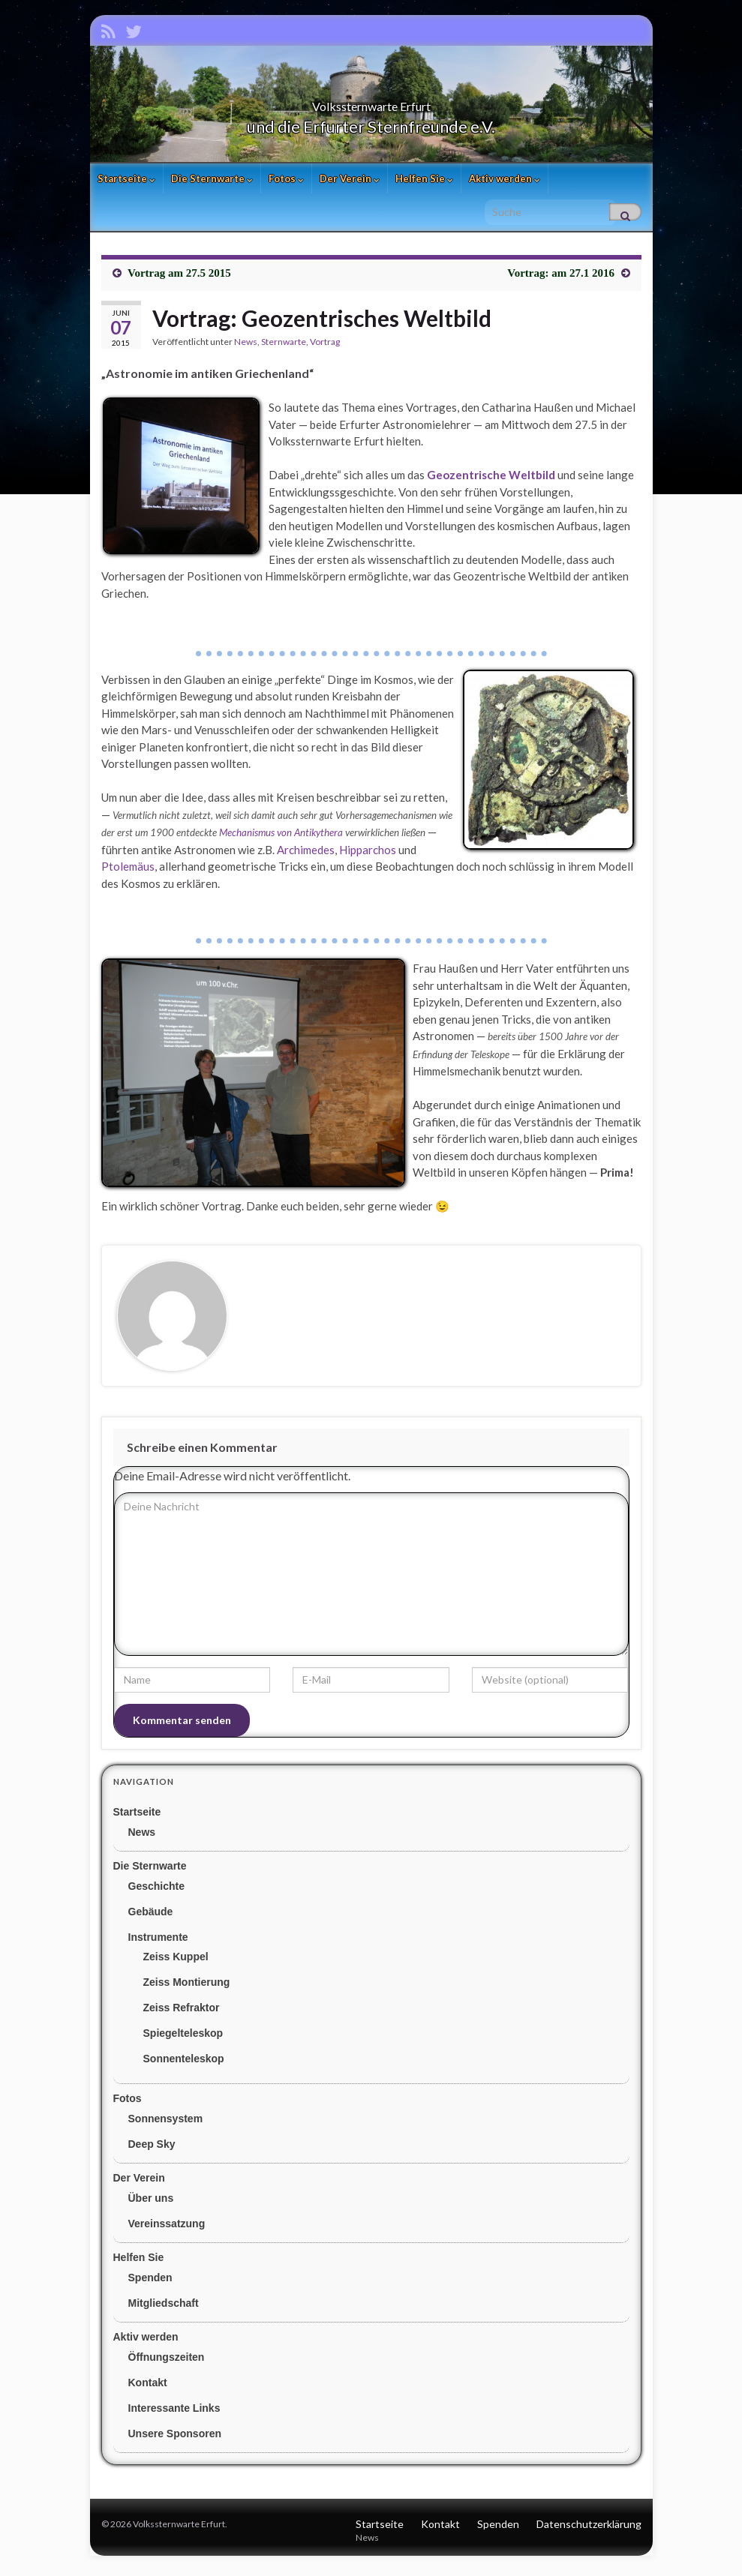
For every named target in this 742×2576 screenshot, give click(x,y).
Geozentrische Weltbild (491, 480)
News (245, 346)
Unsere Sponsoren (174, 2439)
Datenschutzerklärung (588, 2529)
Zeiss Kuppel (176, 1962)
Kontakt (147, 2388)
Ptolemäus (128, 871)
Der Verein (350, 184)
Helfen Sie (424, 184)
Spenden (150, 2283)
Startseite (126, 184)
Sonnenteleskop (183, 2064)
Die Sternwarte (212, 184)
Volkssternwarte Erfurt (371, 106)
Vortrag (325, 346)
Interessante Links (174, 2413)
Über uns (151, 2203)
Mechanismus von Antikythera (281, 838)
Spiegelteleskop (183, 2038)
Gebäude (150, 1917)
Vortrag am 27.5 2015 (179, 278)
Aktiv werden (504, 184)
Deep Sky (152, 2149)
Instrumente (158, 1942)
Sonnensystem (165, 2124)
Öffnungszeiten (166, 2362)
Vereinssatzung (167, 2229)
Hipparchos (367, 855)
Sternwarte (283, 346)
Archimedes (306, 855)
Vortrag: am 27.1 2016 (560, 278)
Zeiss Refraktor (181, 2013)
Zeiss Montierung (186, 1987)
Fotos (286, 184)
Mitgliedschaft (163, 2308)
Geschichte (156, 1891)
